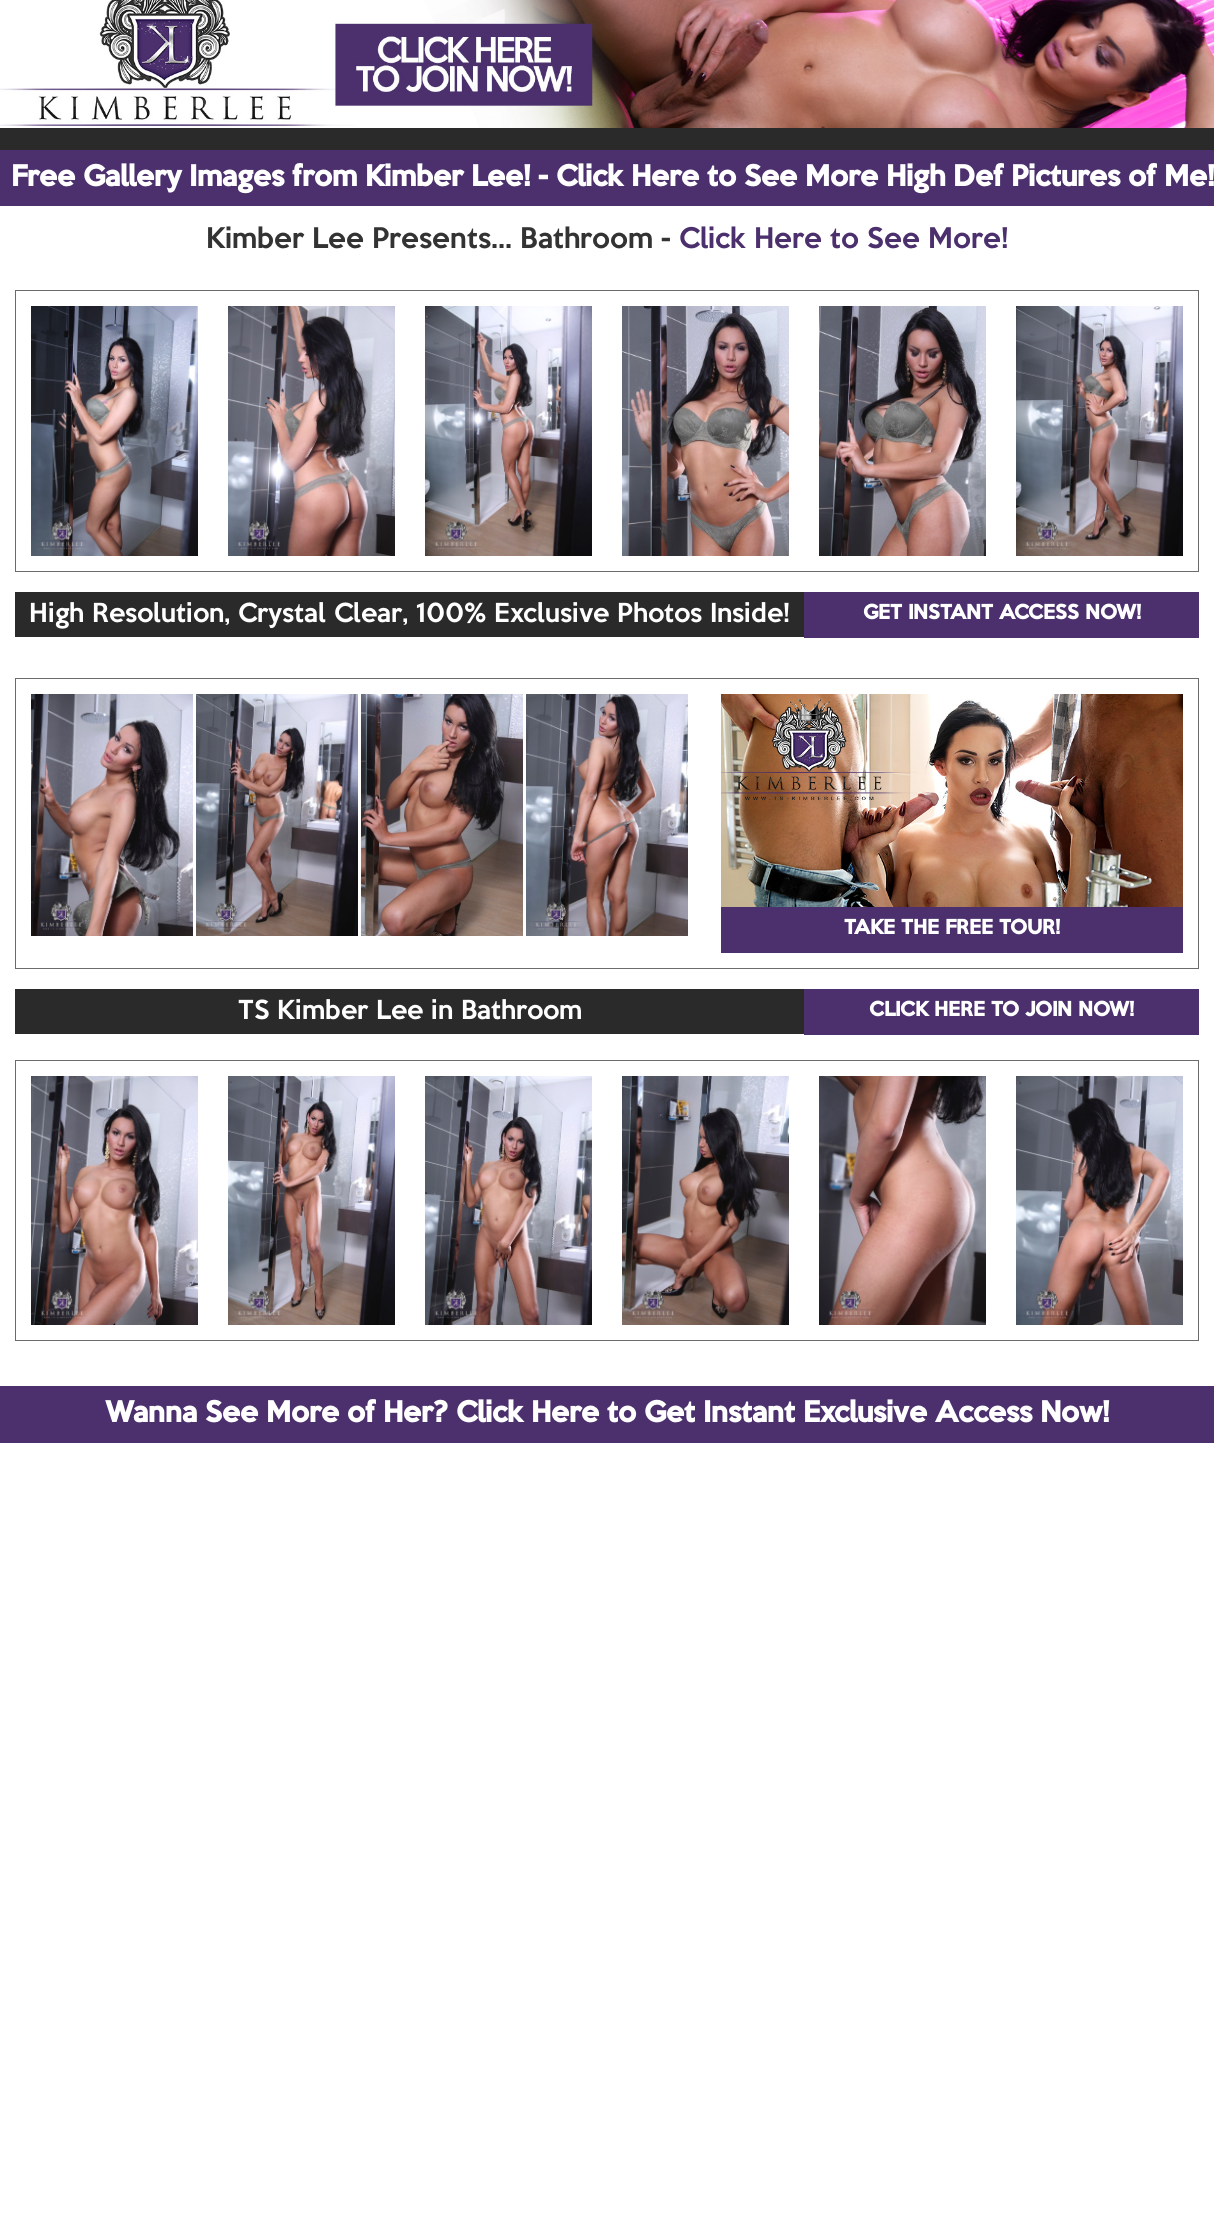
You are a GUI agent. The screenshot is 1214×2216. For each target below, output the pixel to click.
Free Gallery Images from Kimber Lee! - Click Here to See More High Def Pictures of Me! (612, 178)
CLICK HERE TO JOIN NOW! (1001, 1011)
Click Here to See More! (843, 240)
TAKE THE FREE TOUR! (952, 929)
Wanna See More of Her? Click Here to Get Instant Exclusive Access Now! (607, 1414)
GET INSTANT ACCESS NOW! (1002, 614)
